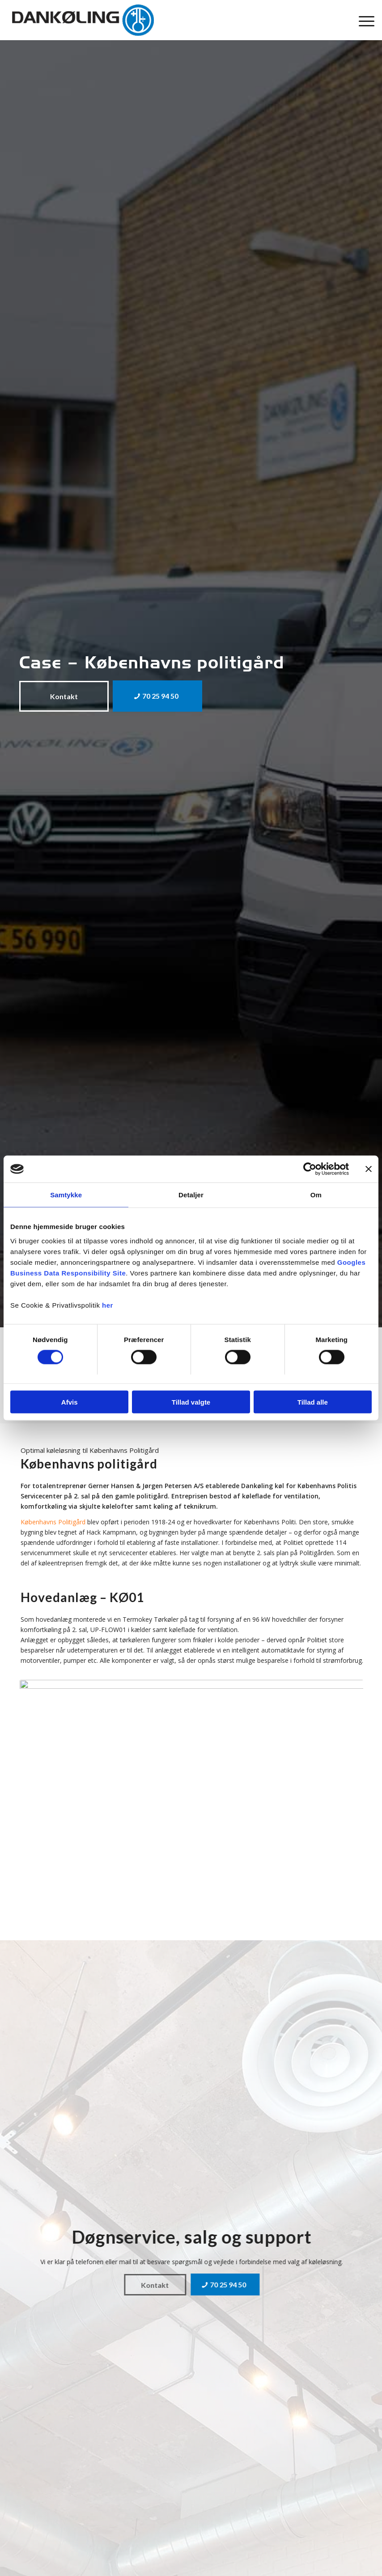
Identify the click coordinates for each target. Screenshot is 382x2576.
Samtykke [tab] (66, 1195)
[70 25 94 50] (157, 695)
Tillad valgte (191, 1401)
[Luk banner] (368, 1169)
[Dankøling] (83, 20)
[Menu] (362, 20)
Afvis (69, 1401)
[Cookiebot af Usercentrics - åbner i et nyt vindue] (310, 1169)
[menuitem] (362, 20)
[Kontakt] (64, 696)
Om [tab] (316, 1195)
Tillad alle (312, 1401)
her (107, 1305)
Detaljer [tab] (191, 1195)
